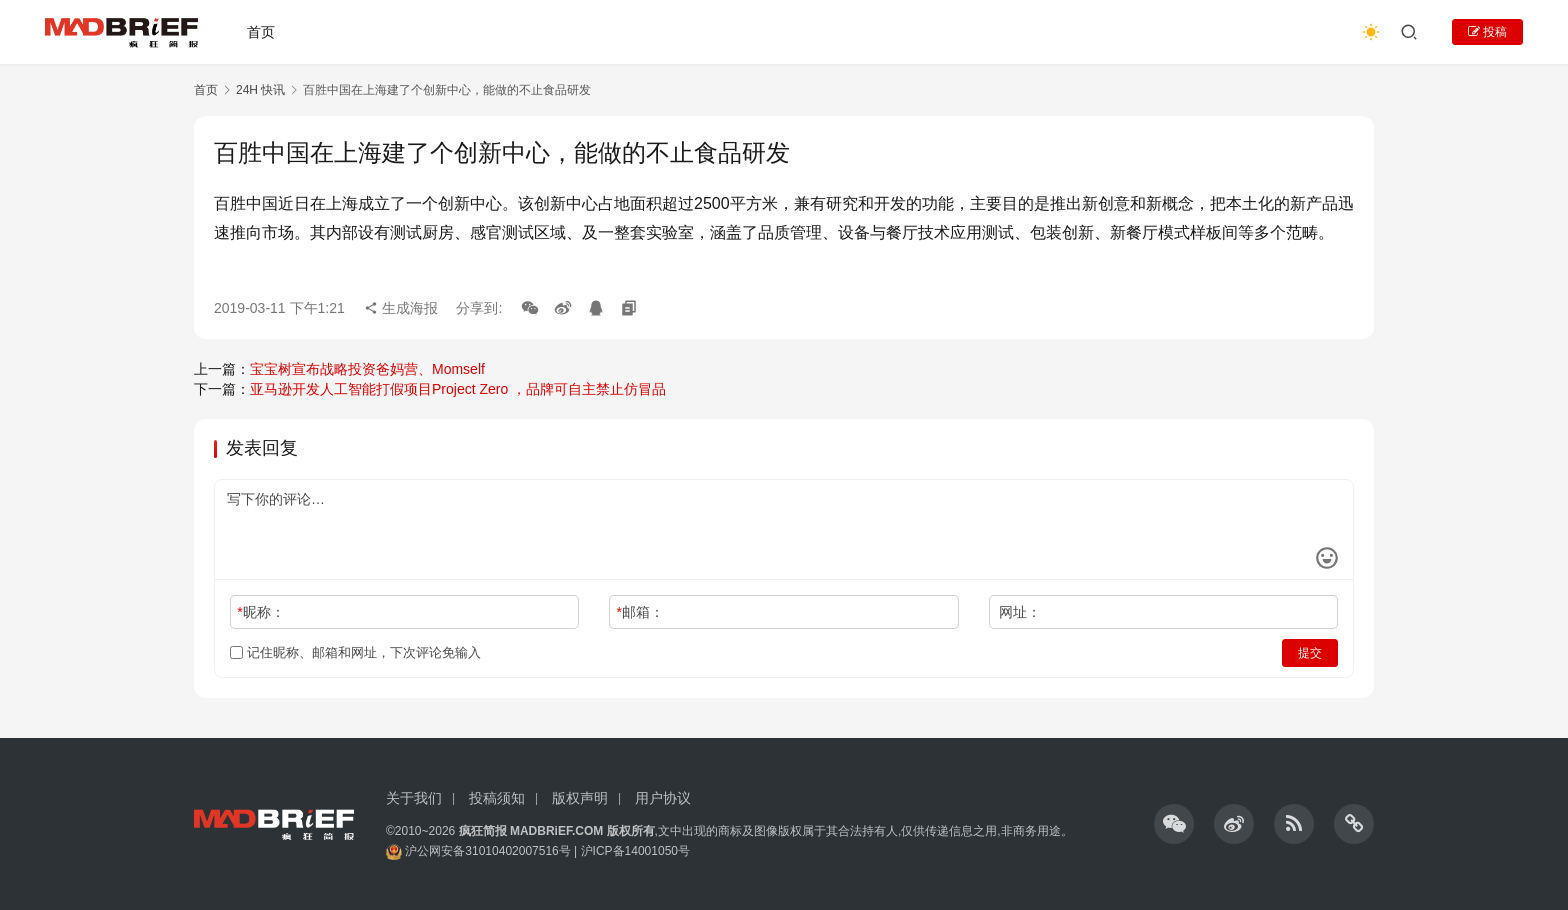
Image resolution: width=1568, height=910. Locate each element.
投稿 (1487, 32)
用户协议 (663, 798)
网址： (1020, 612)
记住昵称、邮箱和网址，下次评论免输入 (355, 652)
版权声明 (580, 798)
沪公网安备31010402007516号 (487, 851)
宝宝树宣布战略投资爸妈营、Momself (367, 369)
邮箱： (640, 612)
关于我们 (414, 798)
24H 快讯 (260, 90)
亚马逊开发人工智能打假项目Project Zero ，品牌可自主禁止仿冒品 (458, 389)
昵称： (260, 612)
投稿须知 (497, 798)
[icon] (1174, 824)
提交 (1310, 653)
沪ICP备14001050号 (635, 851)
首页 (261, 32)
